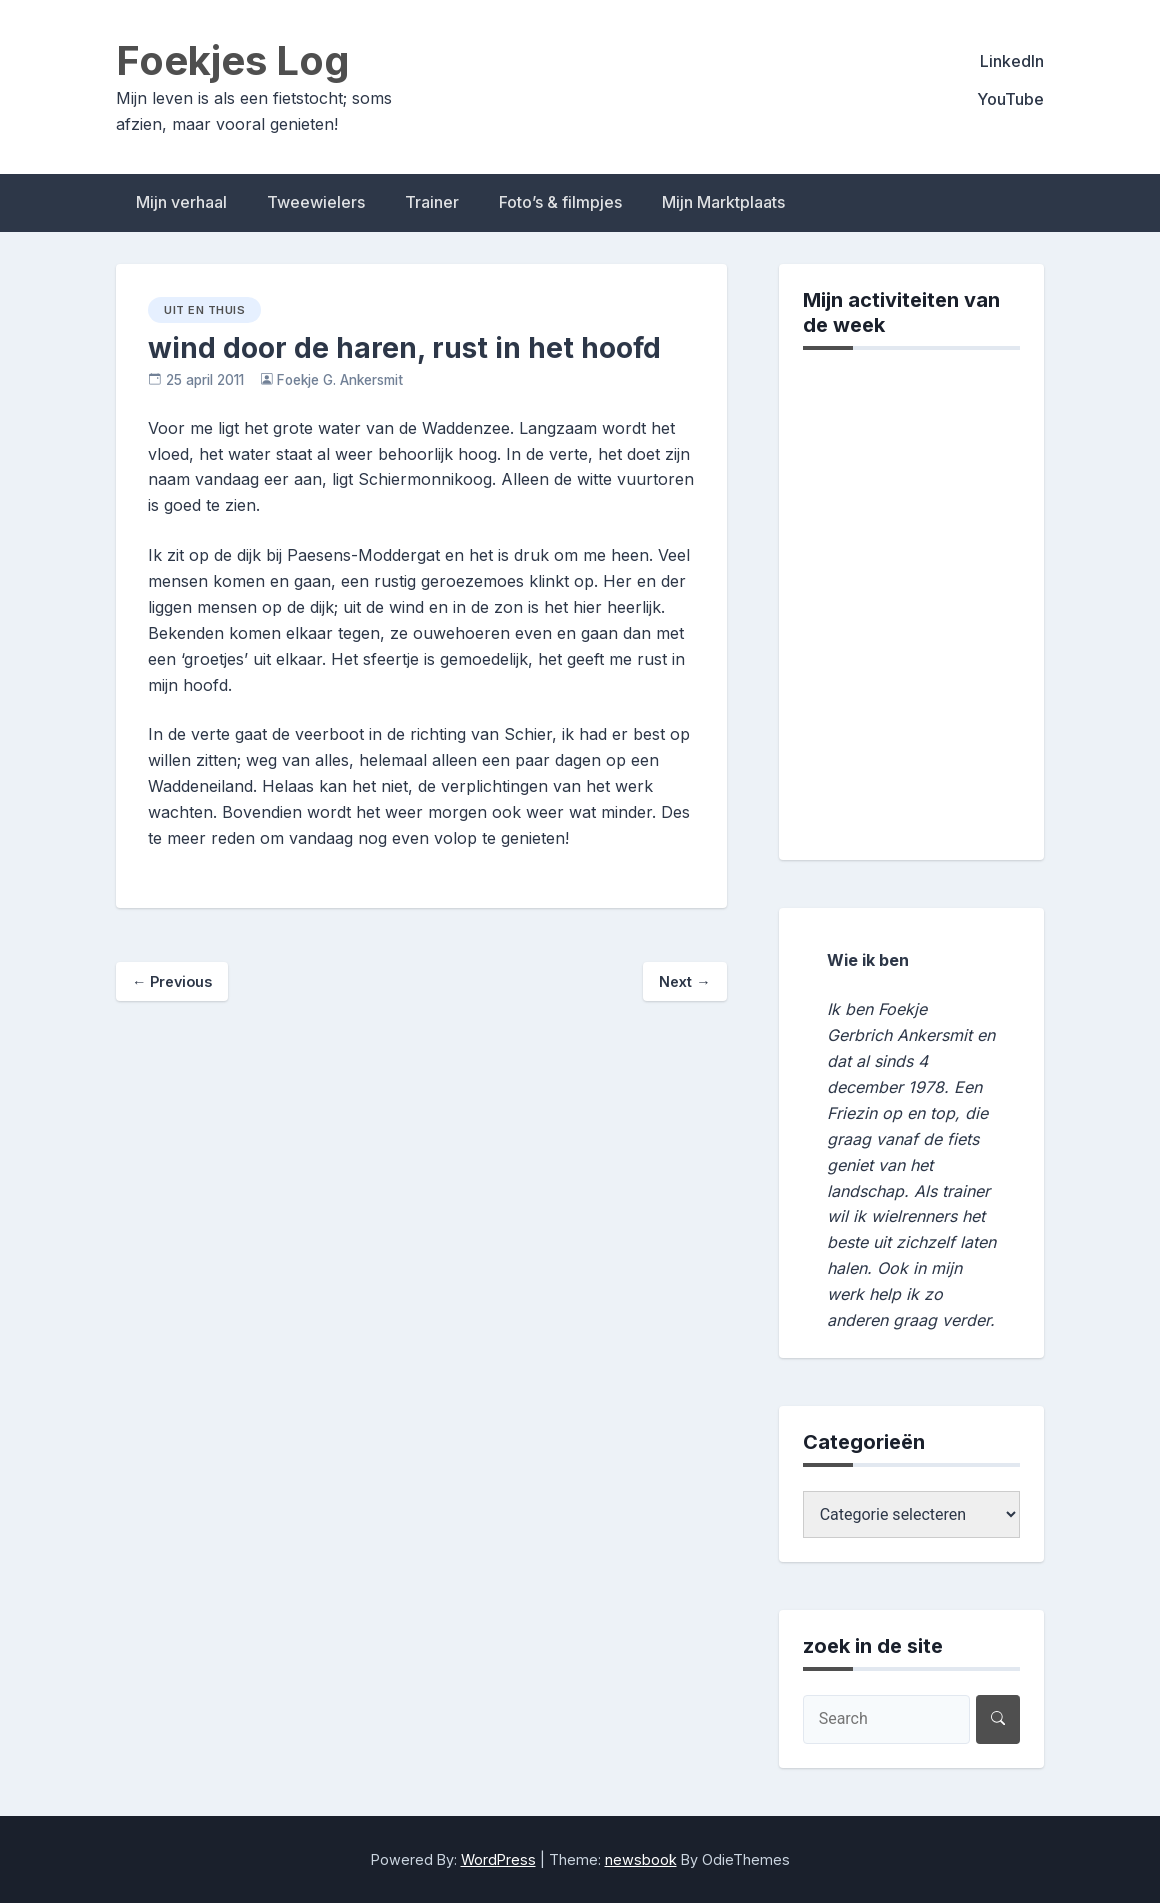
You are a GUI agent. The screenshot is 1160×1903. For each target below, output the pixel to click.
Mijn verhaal (181, 202)
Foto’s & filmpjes (560, 202)
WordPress (498, 1859)
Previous (172, 981)
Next (684, 981)
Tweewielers (316, 202)
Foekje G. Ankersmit (340, 380)
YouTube (1010, 99)
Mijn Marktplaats (723, 202)
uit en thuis (204, 310)
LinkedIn (1012, 61)
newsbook (641, 1859)
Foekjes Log (233, 60)
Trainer (432, 202)
